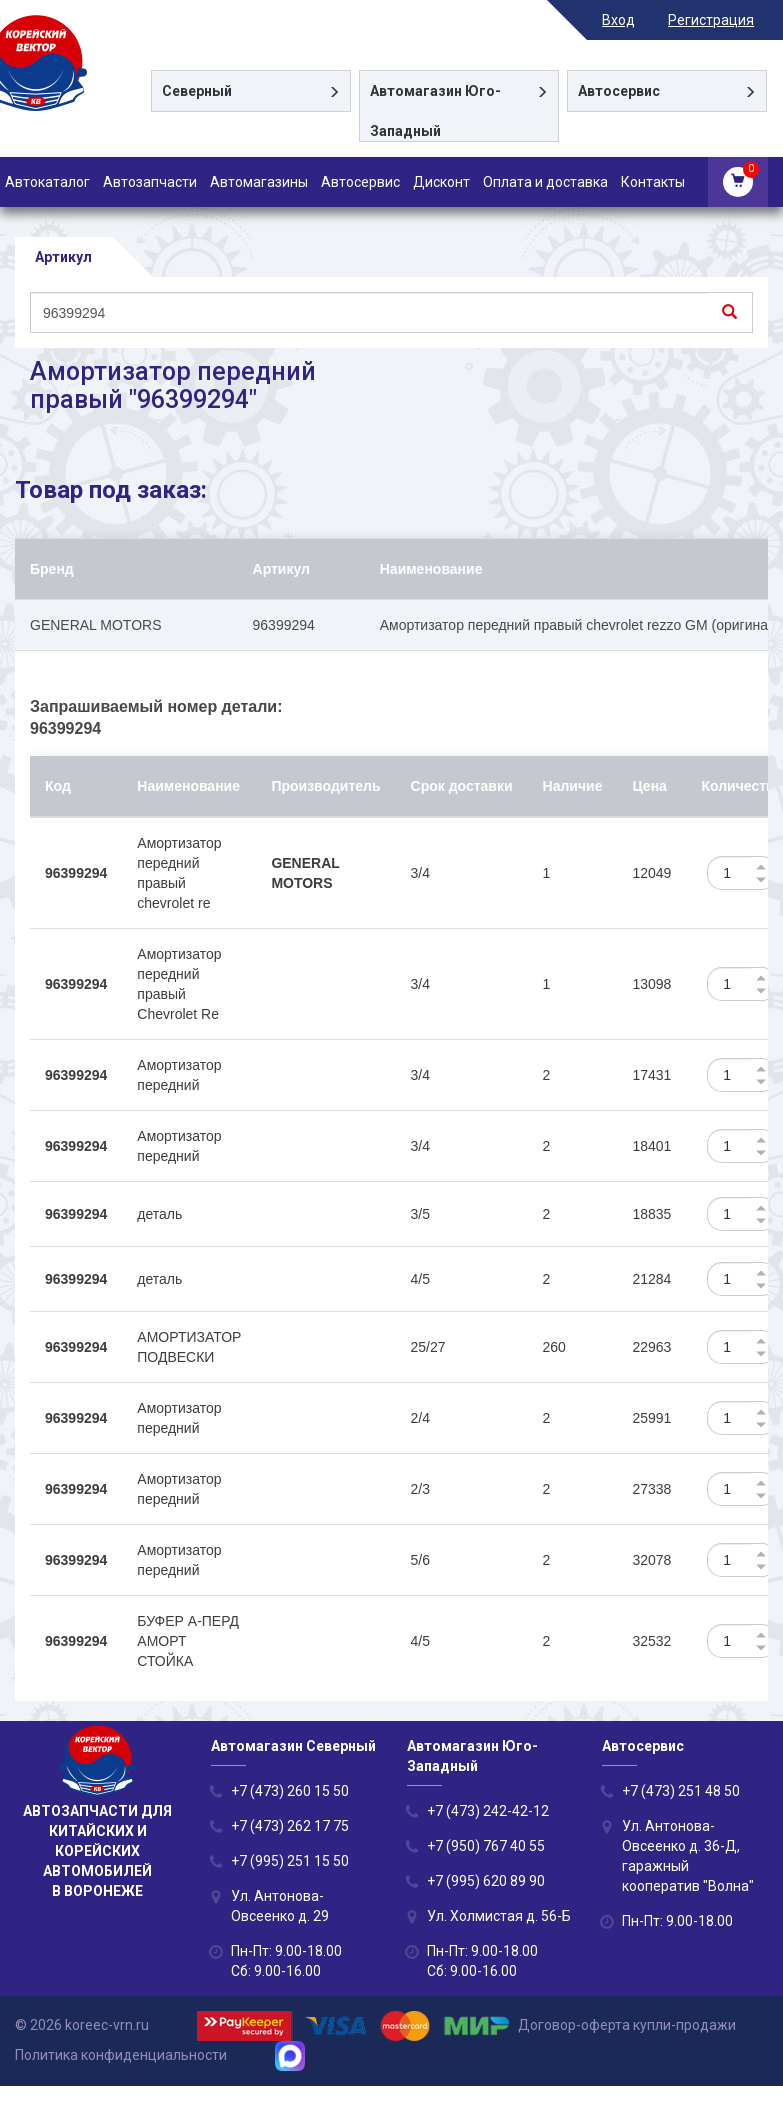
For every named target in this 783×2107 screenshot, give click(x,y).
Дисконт (441, 182)
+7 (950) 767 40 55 (486, 1847)
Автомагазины (259, 182)
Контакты (653, 182)
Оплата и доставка (545, 182)
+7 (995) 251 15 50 (290, 1862)
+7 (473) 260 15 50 (290, 1792)
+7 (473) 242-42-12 (488, 1812)
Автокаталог (47, 182)
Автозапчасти (150, 182)
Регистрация (725, 20)
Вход (632, 20)
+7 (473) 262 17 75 (290, 1827)
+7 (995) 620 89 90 (486, 1882)
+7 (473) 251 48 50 (681, 1792)
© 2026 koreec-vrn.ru (82, 2025)
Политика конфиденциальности (121, 2055)
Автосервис (360, 182)
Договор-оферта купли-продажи (627, 2025)
